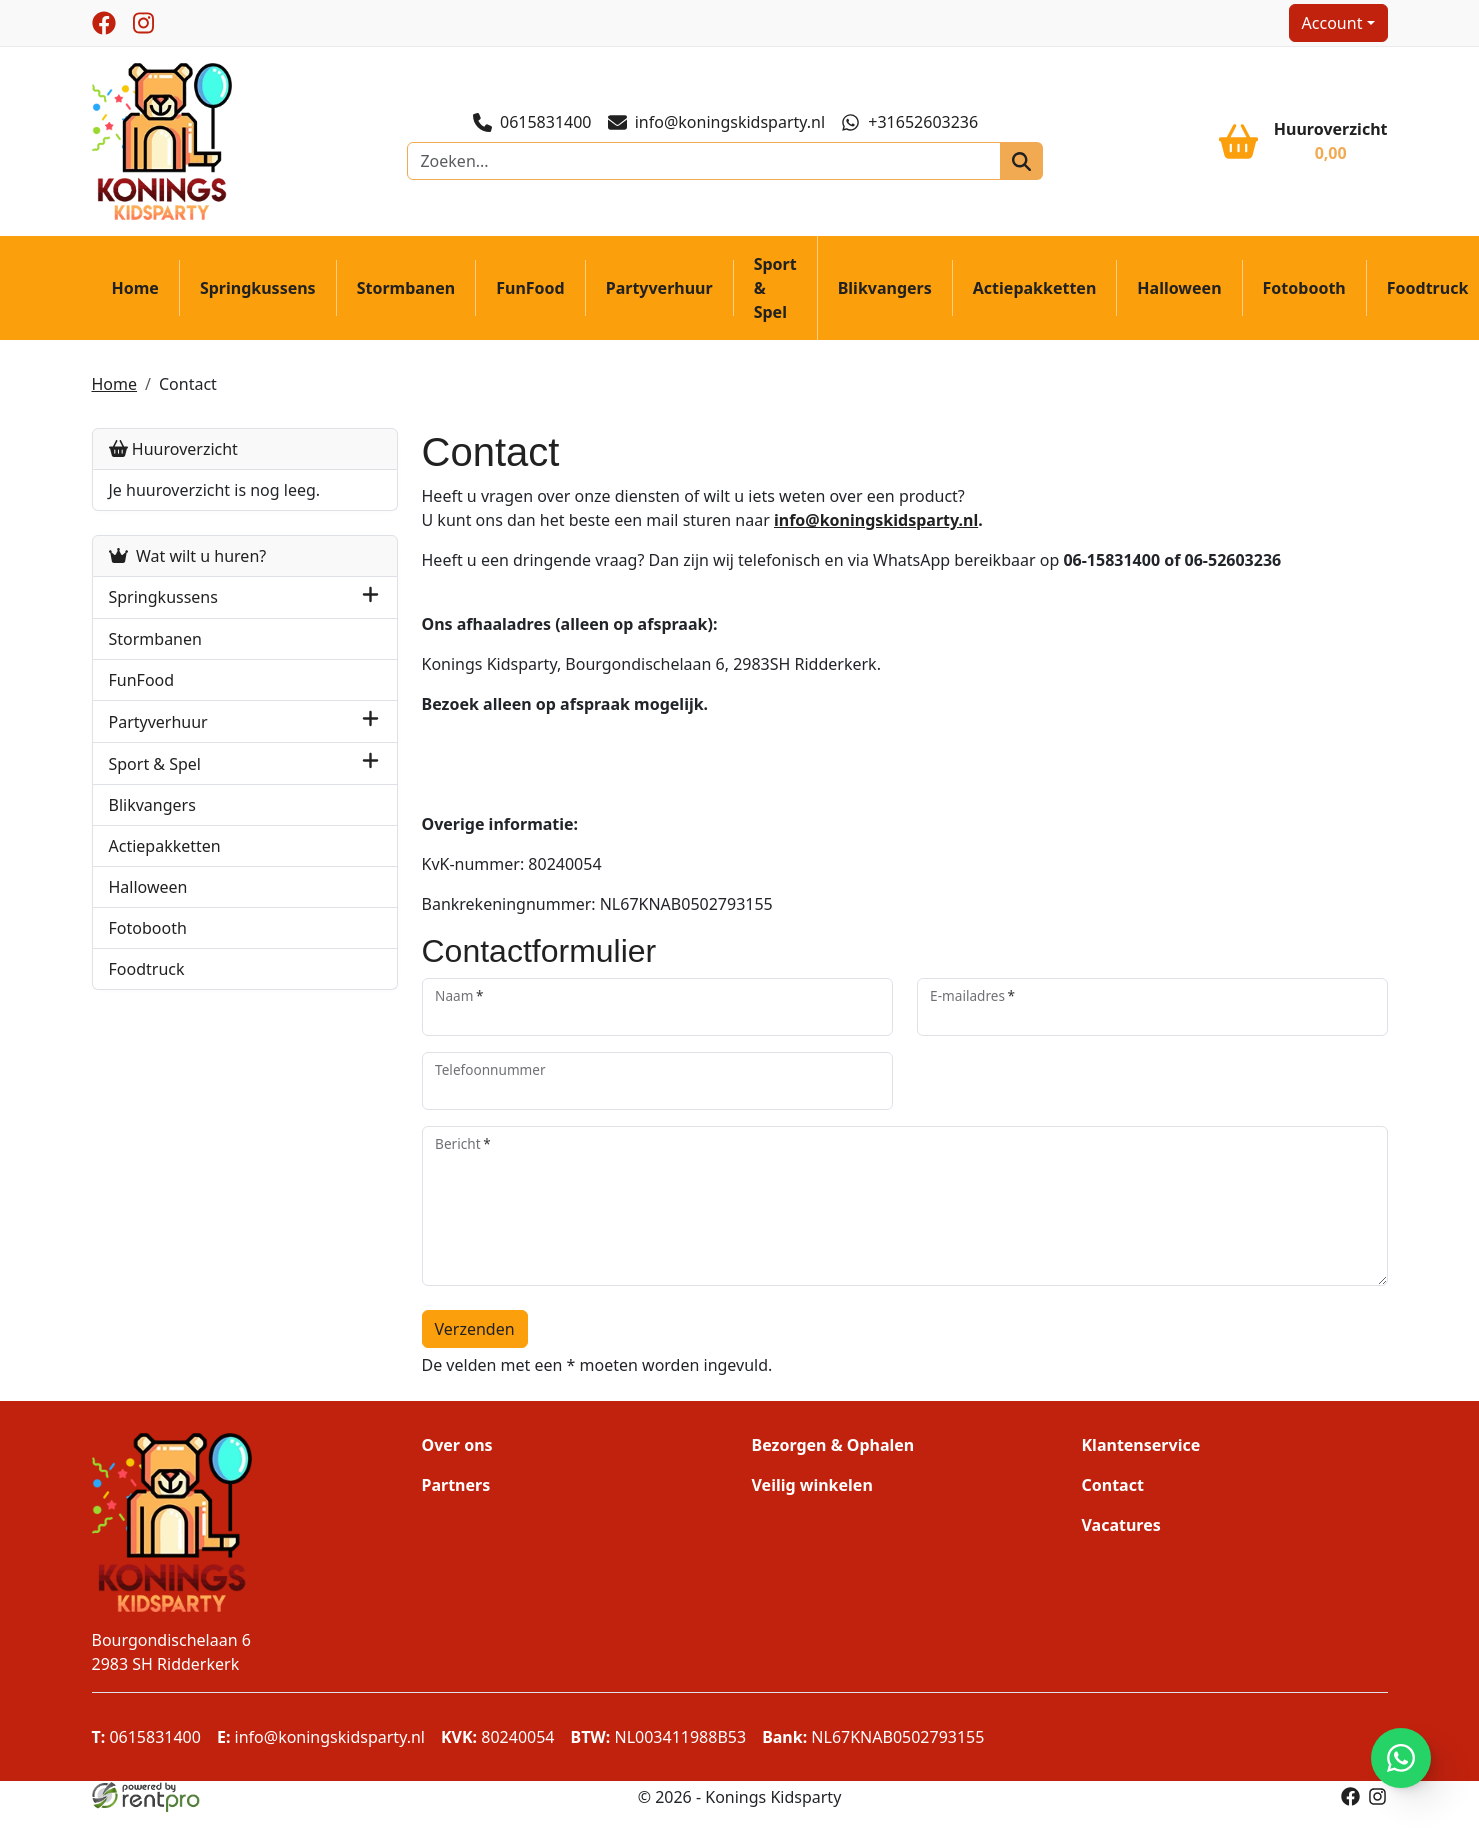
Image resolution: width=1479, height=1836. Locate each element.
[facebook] (105, 23)
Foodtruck (148, 969)
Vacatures (1120, 1525)
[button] (371, 597)
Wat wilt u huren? (189, 556)
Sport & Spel (776, 288)
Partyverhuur (660, 288)
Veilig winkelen (812, 1485)
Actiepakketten (1036, 288)
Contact (189, 384)
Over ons (457, 1445)
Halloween (1180, 288)
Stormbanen (407, 288)
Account (1331, 23)
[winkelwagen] (1302, 141)
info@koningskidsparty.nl (717, 122)
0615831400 (532, 122)
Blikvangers (886, 288)
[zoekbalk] (704, 161)
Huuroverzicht (174, 449)
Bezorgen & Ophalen (833, 1445)
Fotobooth (1305, 288)
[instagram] (145, 23)
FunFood (531, 288)
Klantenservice (1140, 1445)
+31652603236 (909, 122)
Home (136, 288)
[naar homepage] (163, 140)
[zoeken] (1021, 161)
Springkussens (259, 288)
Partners (456, 1485)
